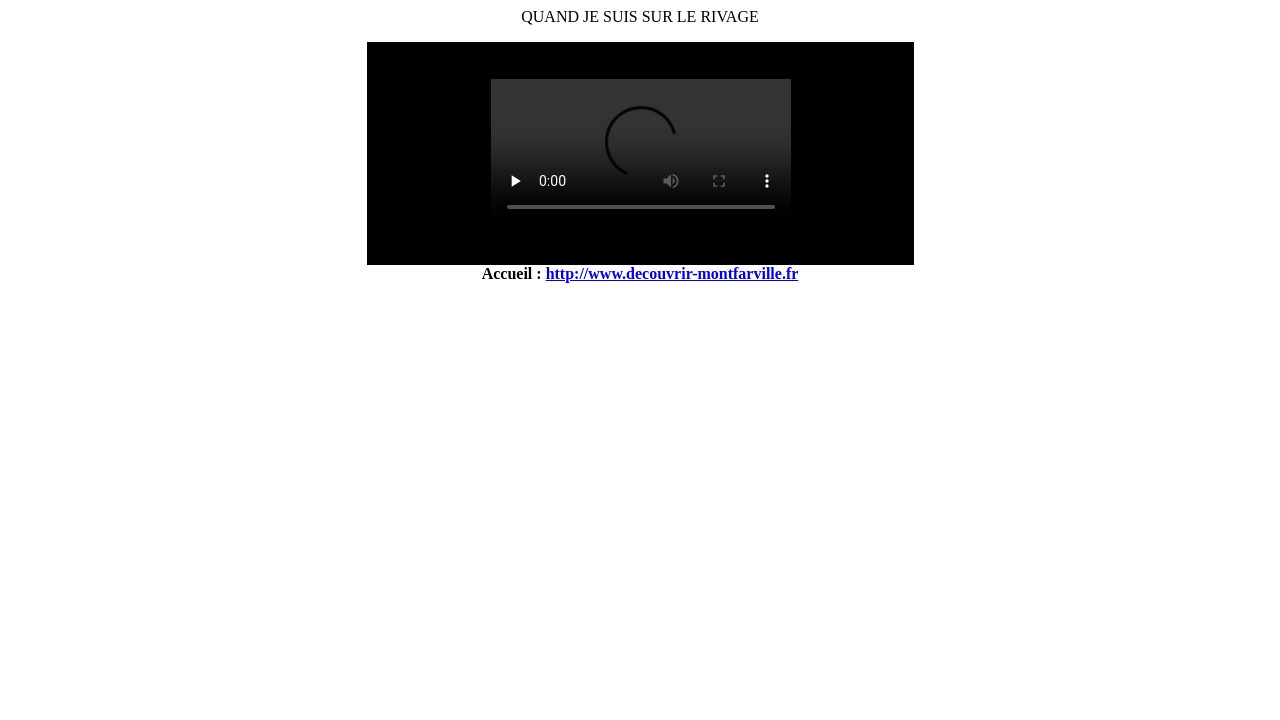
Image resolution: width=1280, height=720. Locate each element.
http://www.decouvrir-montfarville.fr (672, 273)
